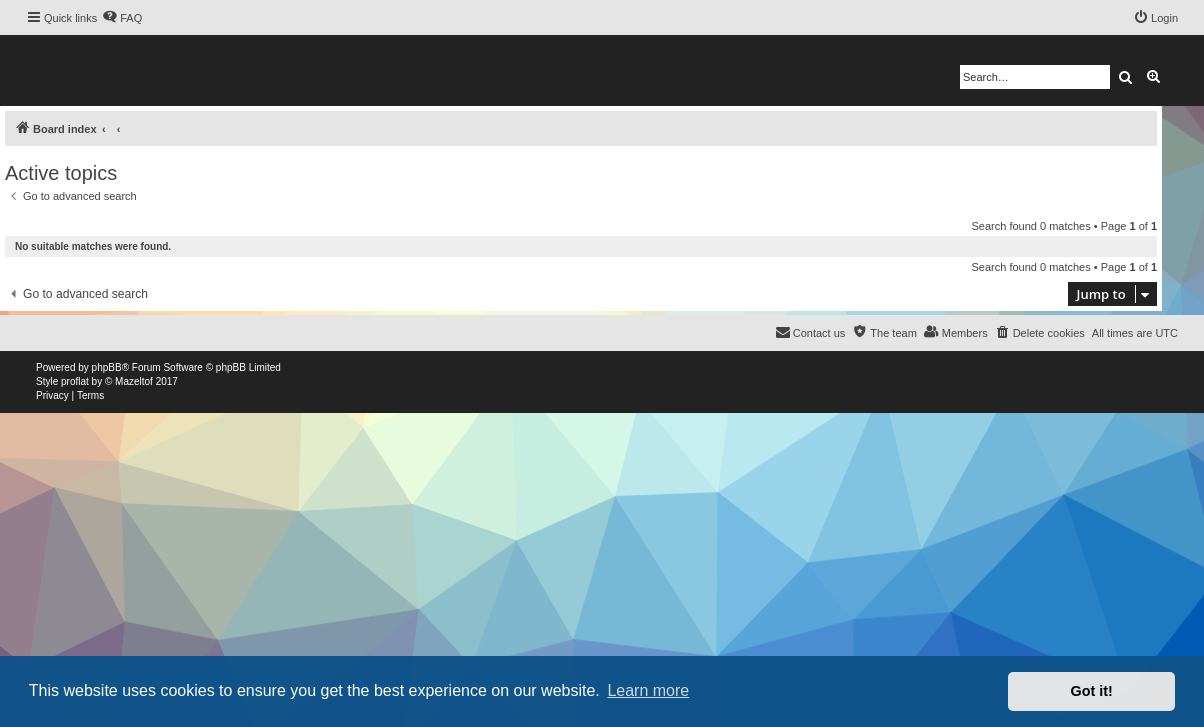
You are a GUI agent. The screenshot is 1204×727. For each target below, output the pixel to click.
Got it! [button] (1092, 691)
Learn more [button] (648, 690)
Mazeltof (134, 381)
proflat (75, 381)
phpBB (107, 367)
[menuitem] (122, 18)
